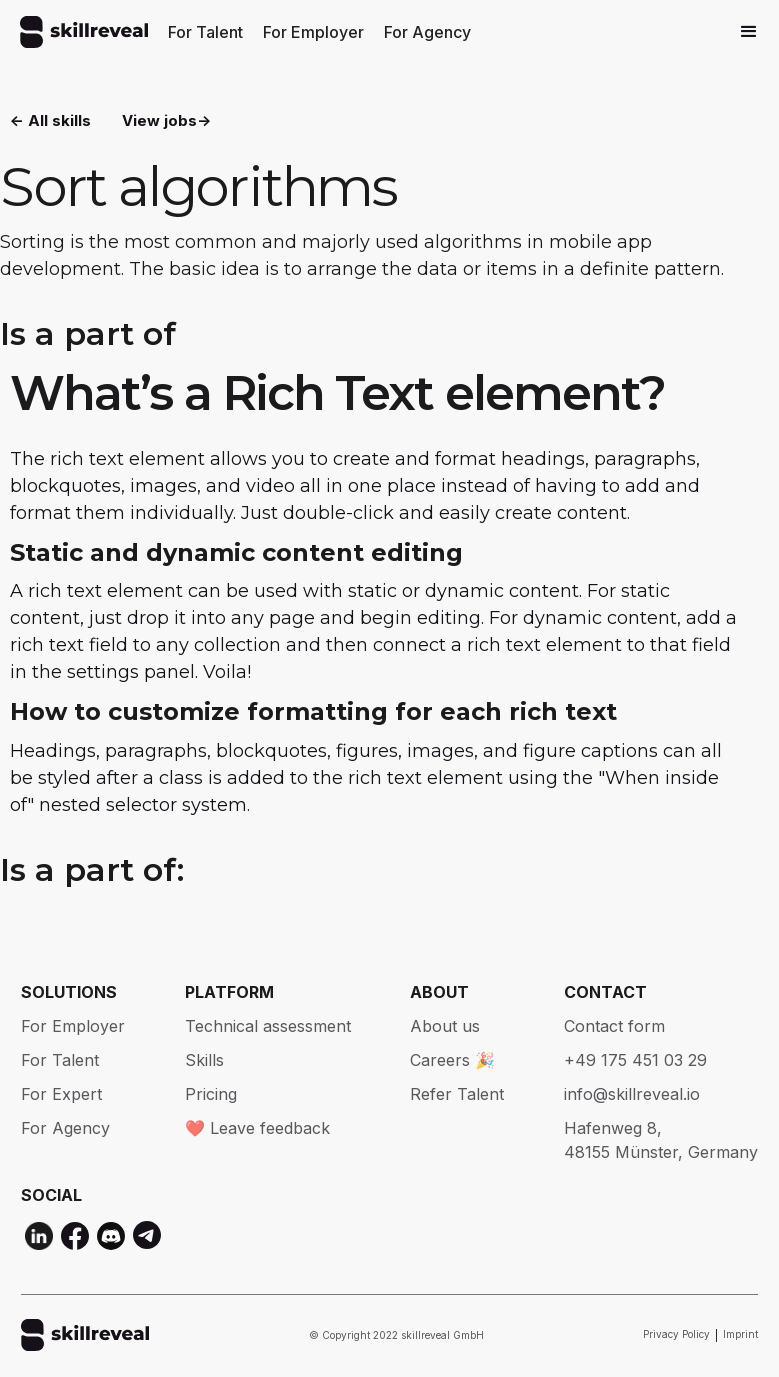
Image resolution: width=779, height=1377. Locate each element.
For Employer (313, 32)
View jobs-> (166, 120)
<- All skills (50, 120)
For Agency (427, 32)
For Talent (205, 32)
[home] (84, 32)
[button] (749, 32)
